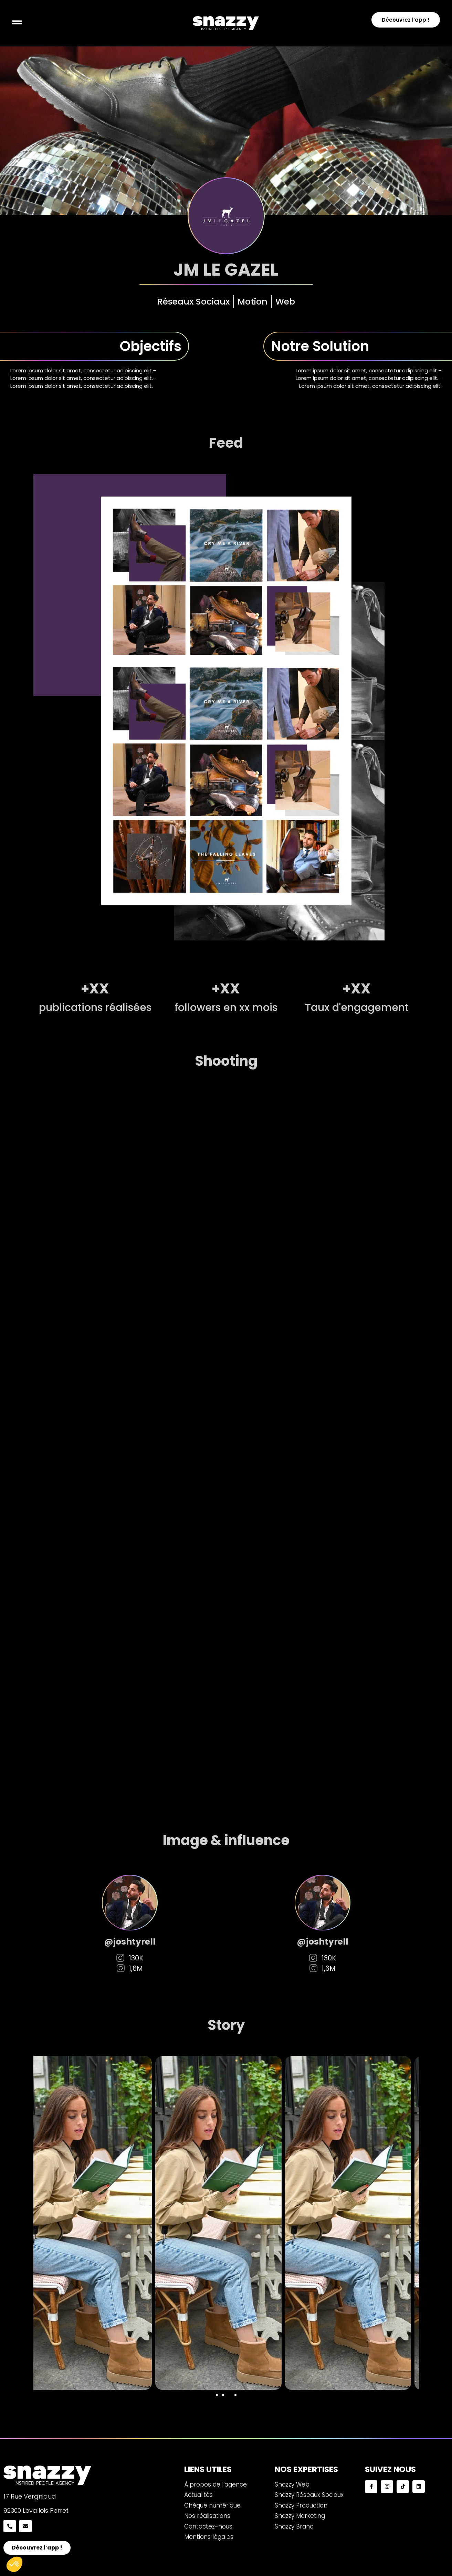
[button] (217, 2395)
